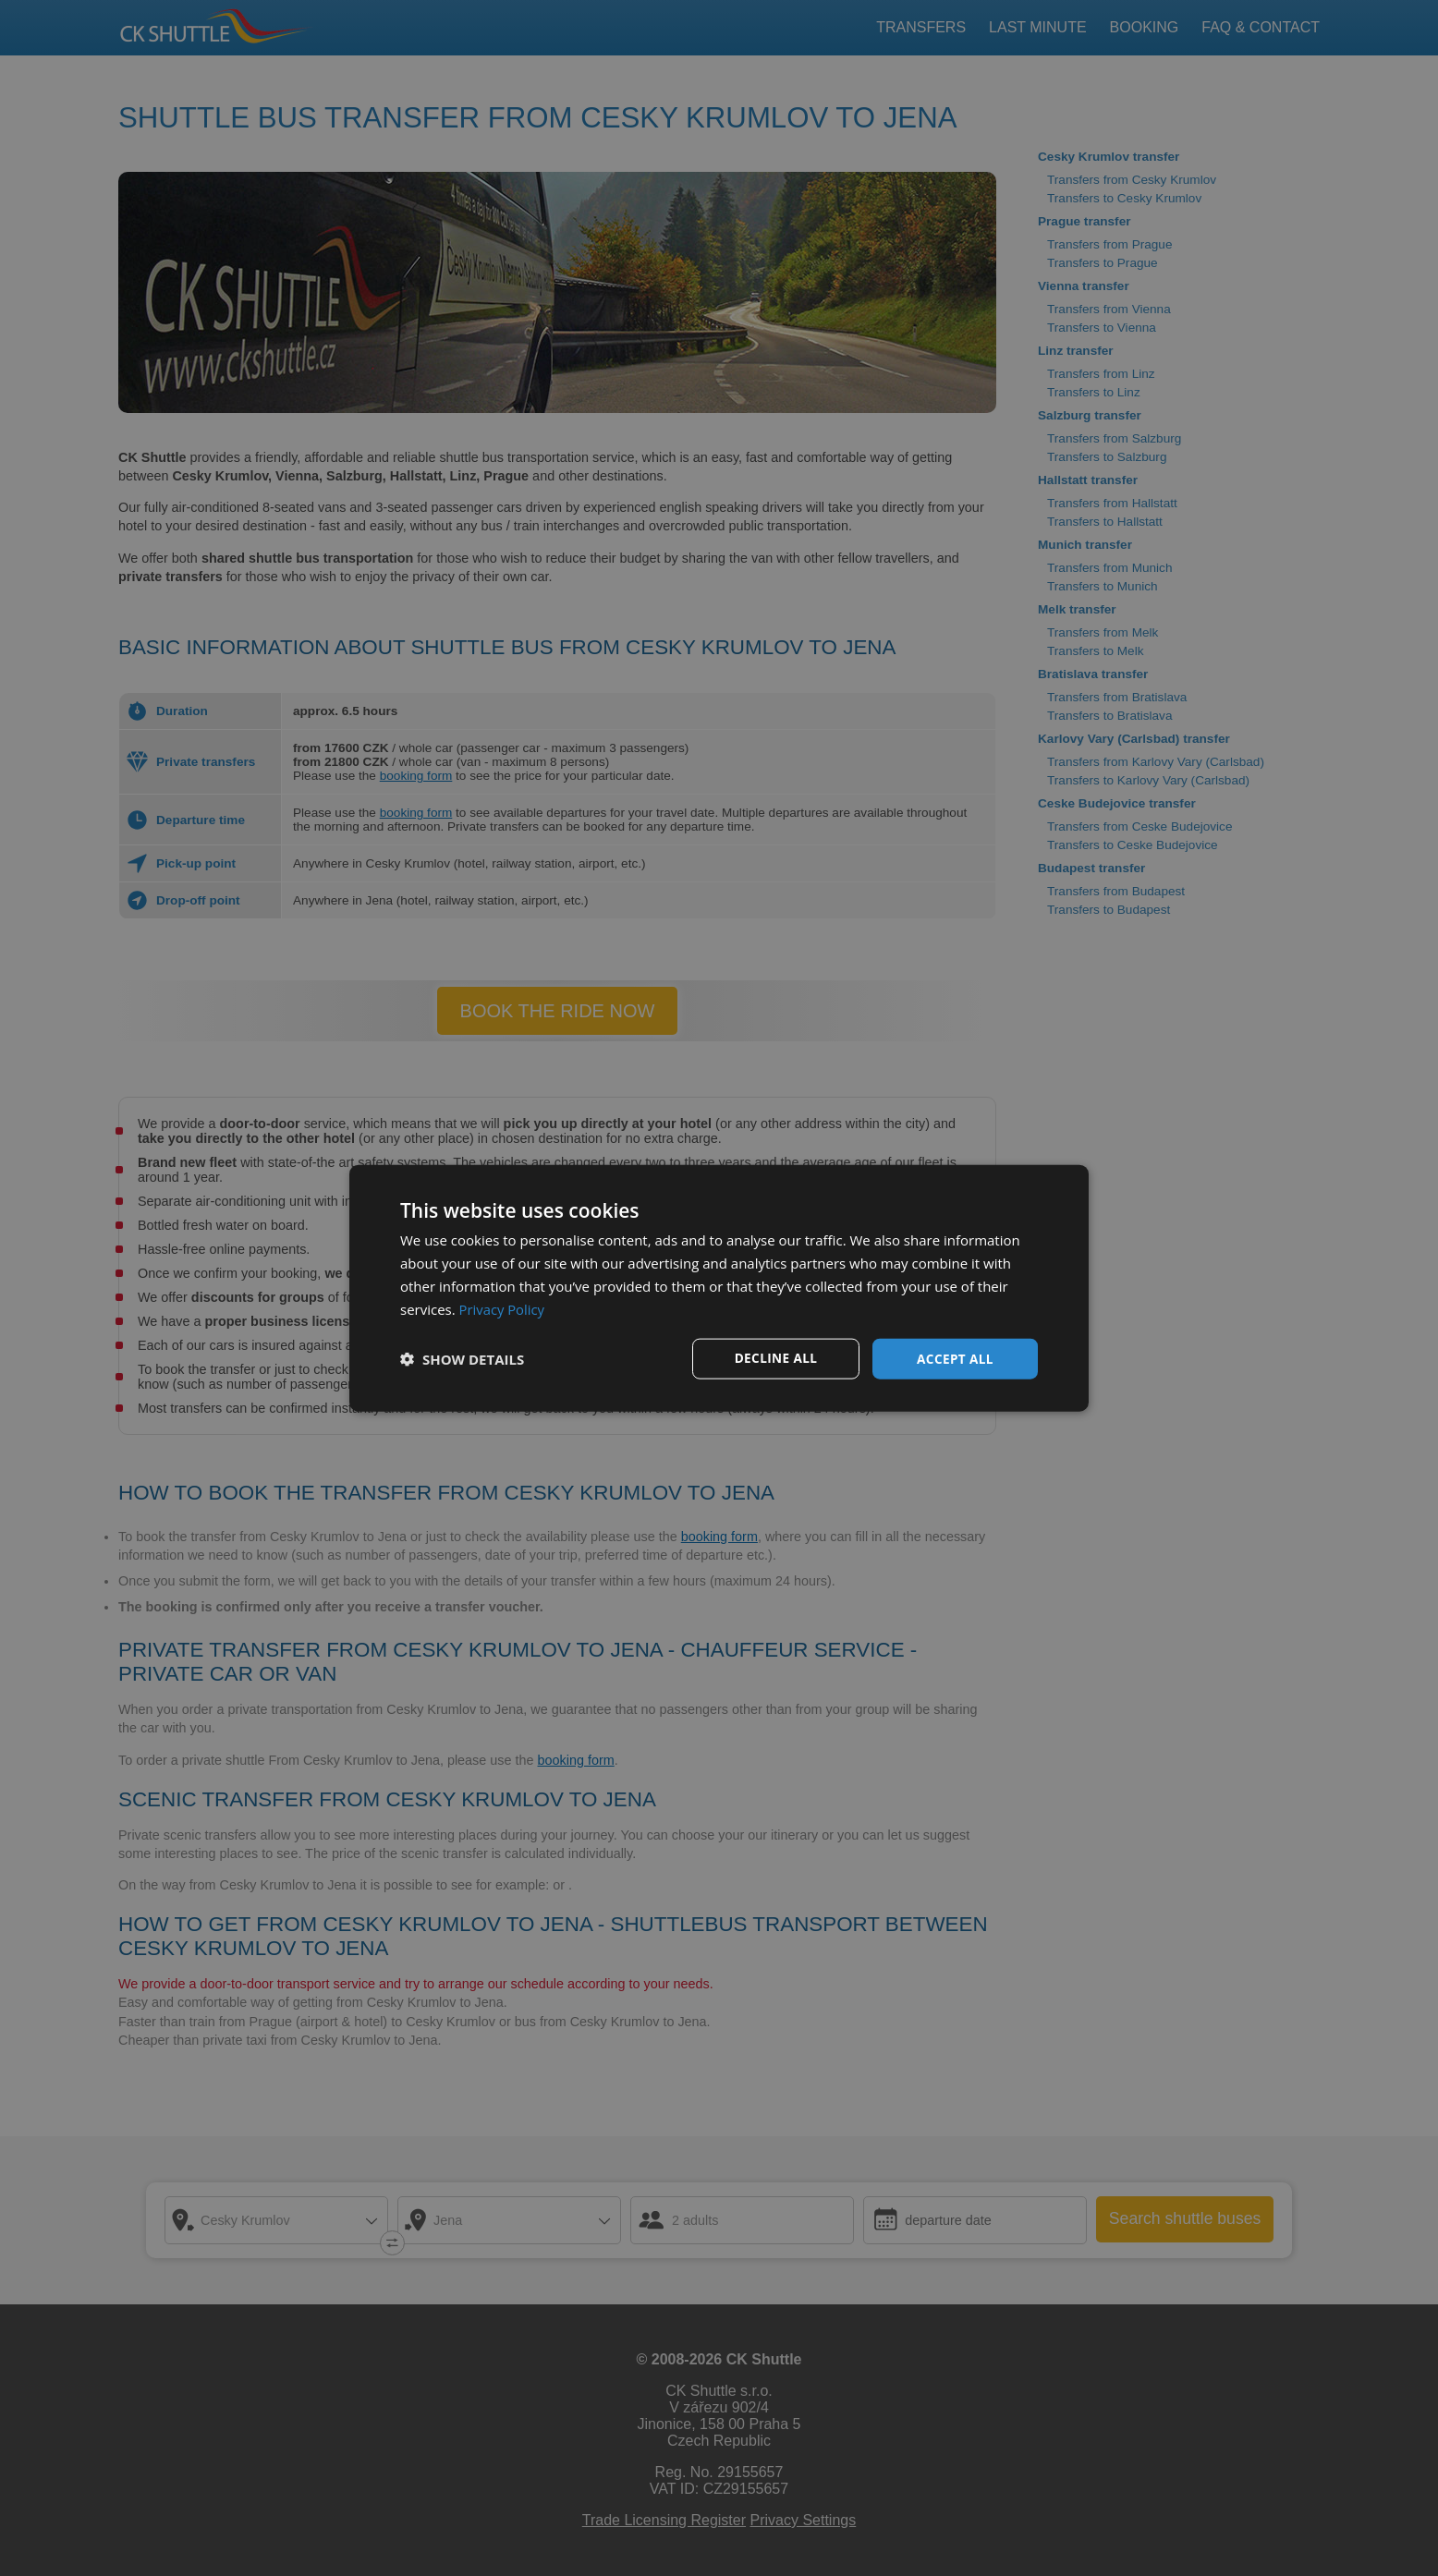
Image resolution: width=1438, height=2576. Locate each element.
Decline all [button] (775, 1358)
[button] (462, 1359)
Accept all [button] (955, 1358)
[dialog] (719, 1288)
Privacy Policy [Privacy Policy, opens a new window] (502, 1308)
